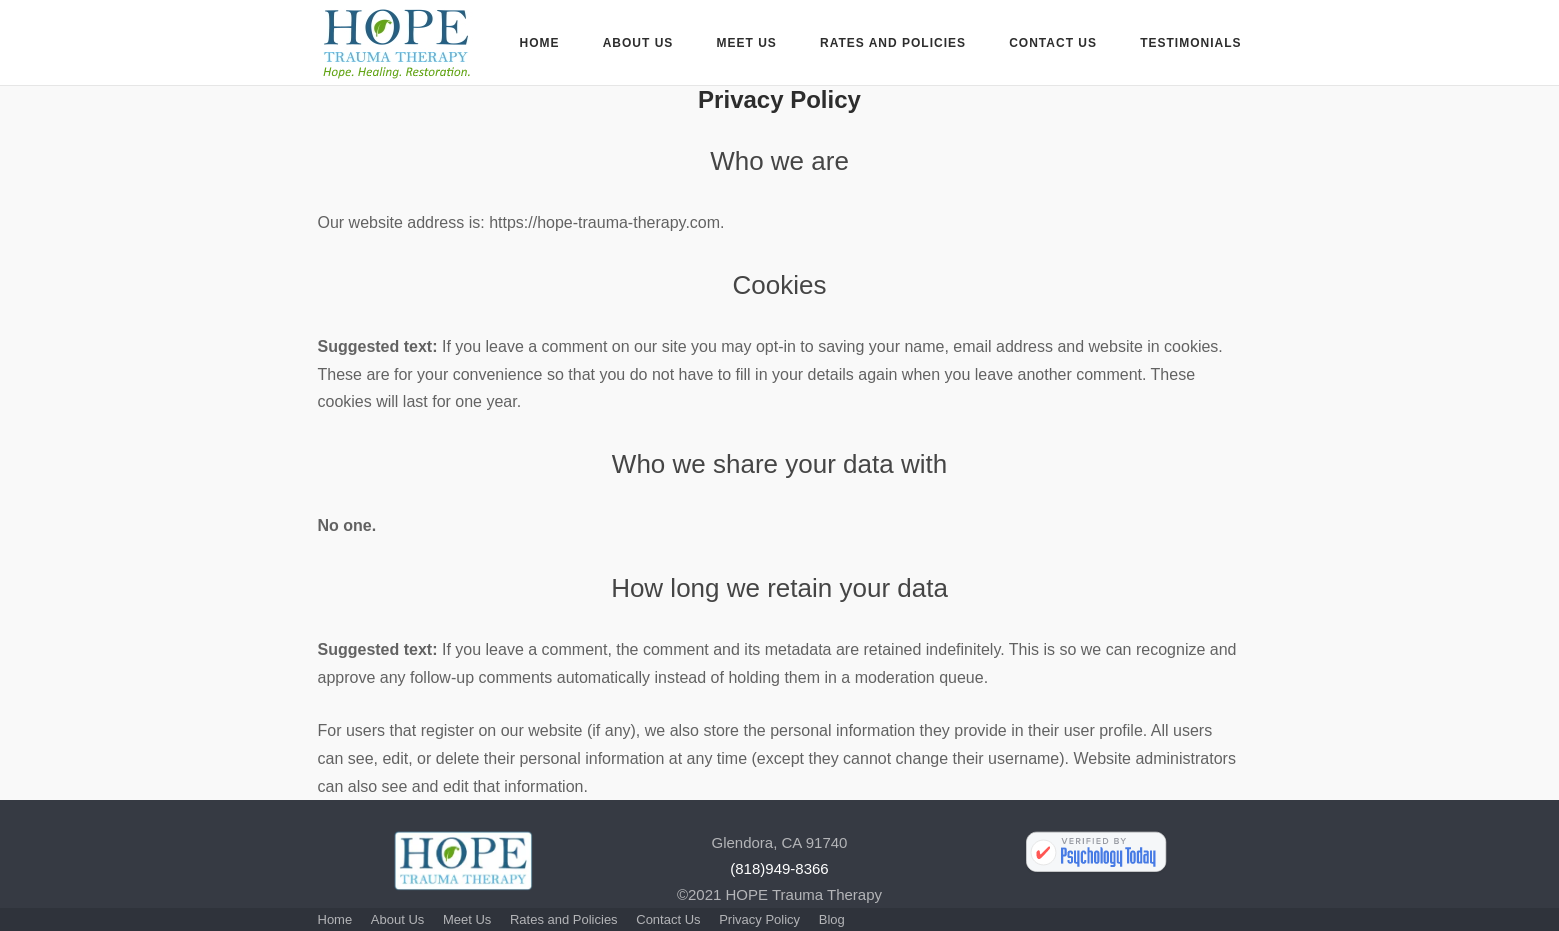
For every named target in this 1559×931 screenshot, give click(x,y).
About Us (638, 43)
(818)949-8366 (779, 868)
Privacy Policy (759, 919)
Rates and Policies (893, 43)
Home (539, 43)
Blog (832, 919)
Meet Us (747, 43)
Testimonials (1190, 43)
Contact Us (1053, 43)
